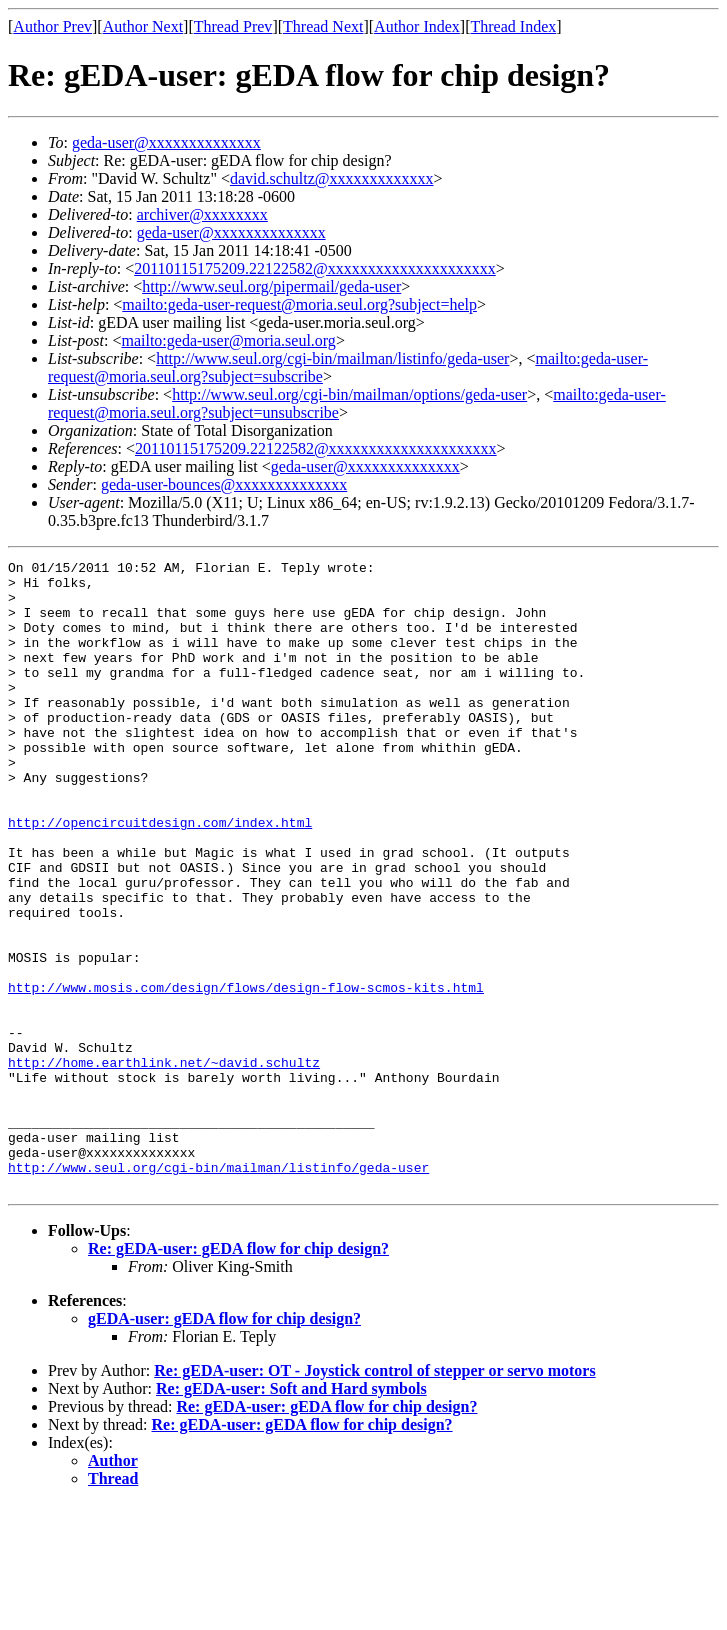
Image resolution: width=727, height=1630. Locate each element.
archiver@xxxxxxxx (202, 214)
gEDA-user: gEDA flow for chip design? (224, 1444)
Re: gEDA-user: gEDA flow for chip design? (238, 1374)
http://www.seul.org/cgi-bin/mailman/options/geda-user (349, 394)
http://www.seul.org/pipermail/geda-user (271, 286)
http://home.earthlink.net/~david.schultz (164, 1164)
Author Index (417, 26)
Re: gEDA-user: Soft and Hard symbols (291, 1514)
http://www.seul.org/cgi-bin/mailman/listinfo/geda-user (332, 358)
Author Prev (52, 26)
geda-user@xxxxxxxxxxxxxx (166, 142)
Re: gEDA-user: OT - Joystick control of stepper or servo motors (374, 1496)
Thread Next (323, 26)
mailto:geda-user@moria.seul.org (228, 340)
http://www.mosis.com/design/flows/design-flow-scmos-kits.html (246, 1074)
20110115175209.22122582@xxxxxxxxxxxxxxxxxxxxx (315, 268)
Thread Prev (233, 26)
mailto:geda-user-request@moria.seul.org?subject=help (299, 304)
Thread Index (514, 26)
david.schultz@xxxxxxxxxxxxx (332, 178)
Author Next (143, 26)
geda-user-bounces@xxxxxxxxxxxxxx (224, 484)
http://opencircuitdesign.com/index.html (160, 876)
